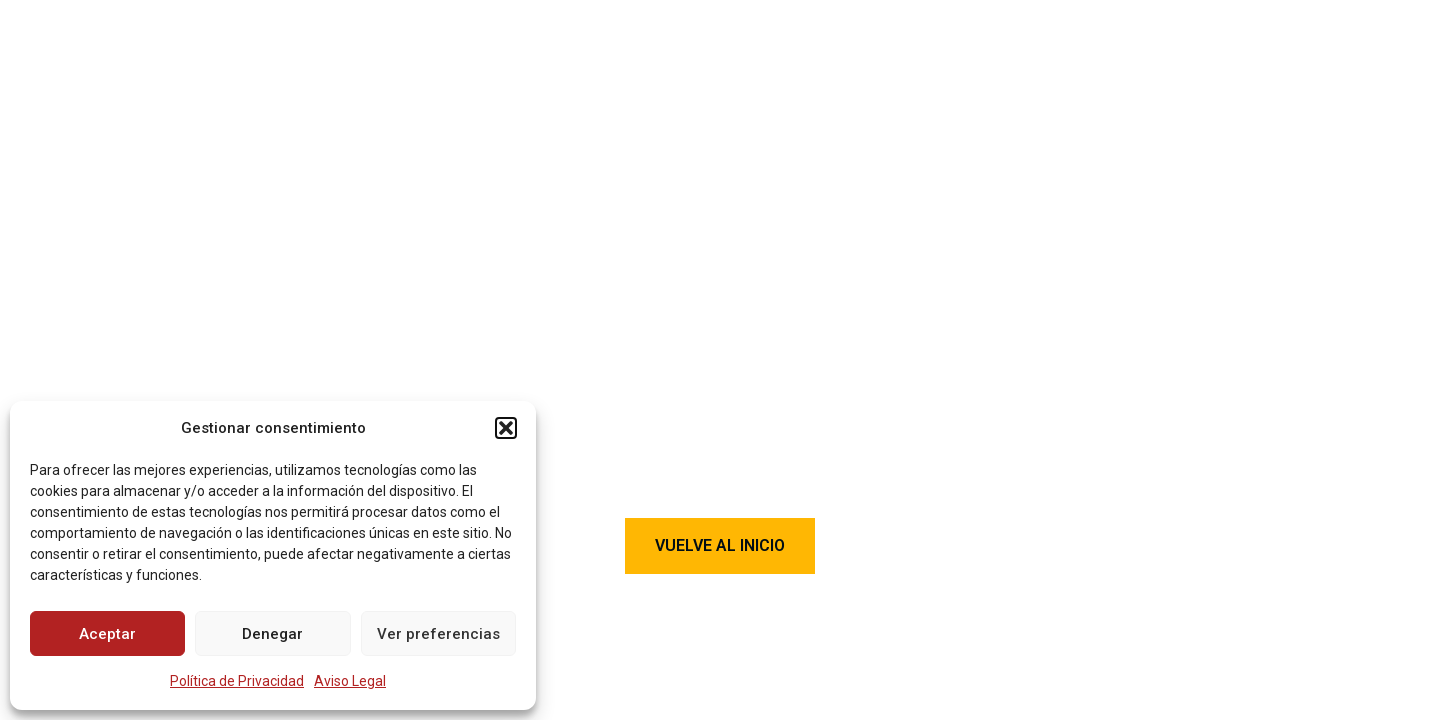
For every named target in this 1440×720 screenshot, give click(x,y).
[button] (506, 428)
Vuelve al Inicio (720, 545)
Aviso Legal (350, 681)
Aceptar (107, 634)
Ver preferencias (438, 634)
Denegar (272, 634)
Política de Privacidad (237, 681)
